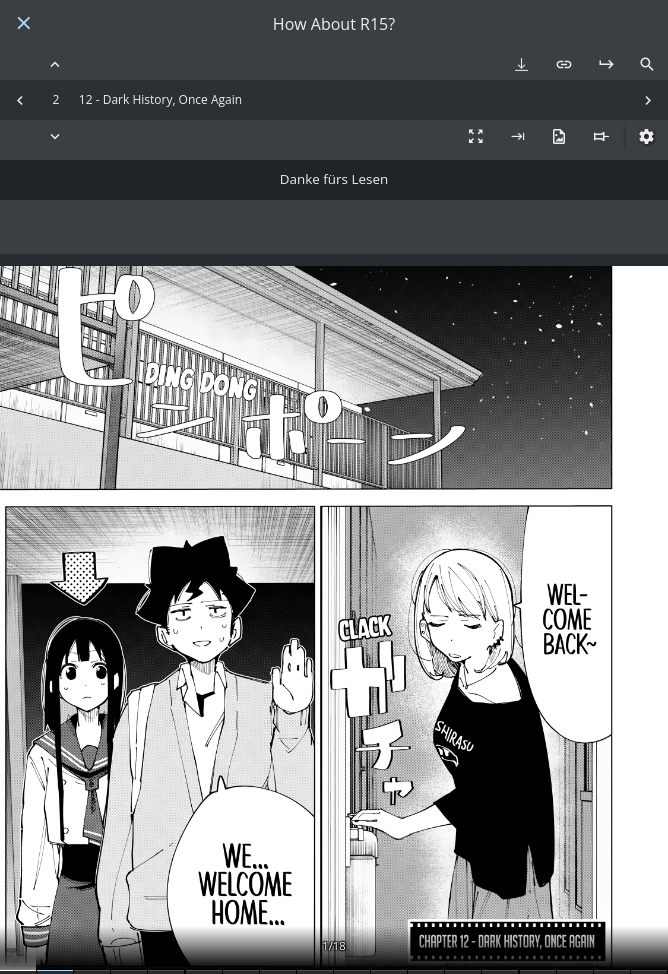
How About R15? (334, 24)
